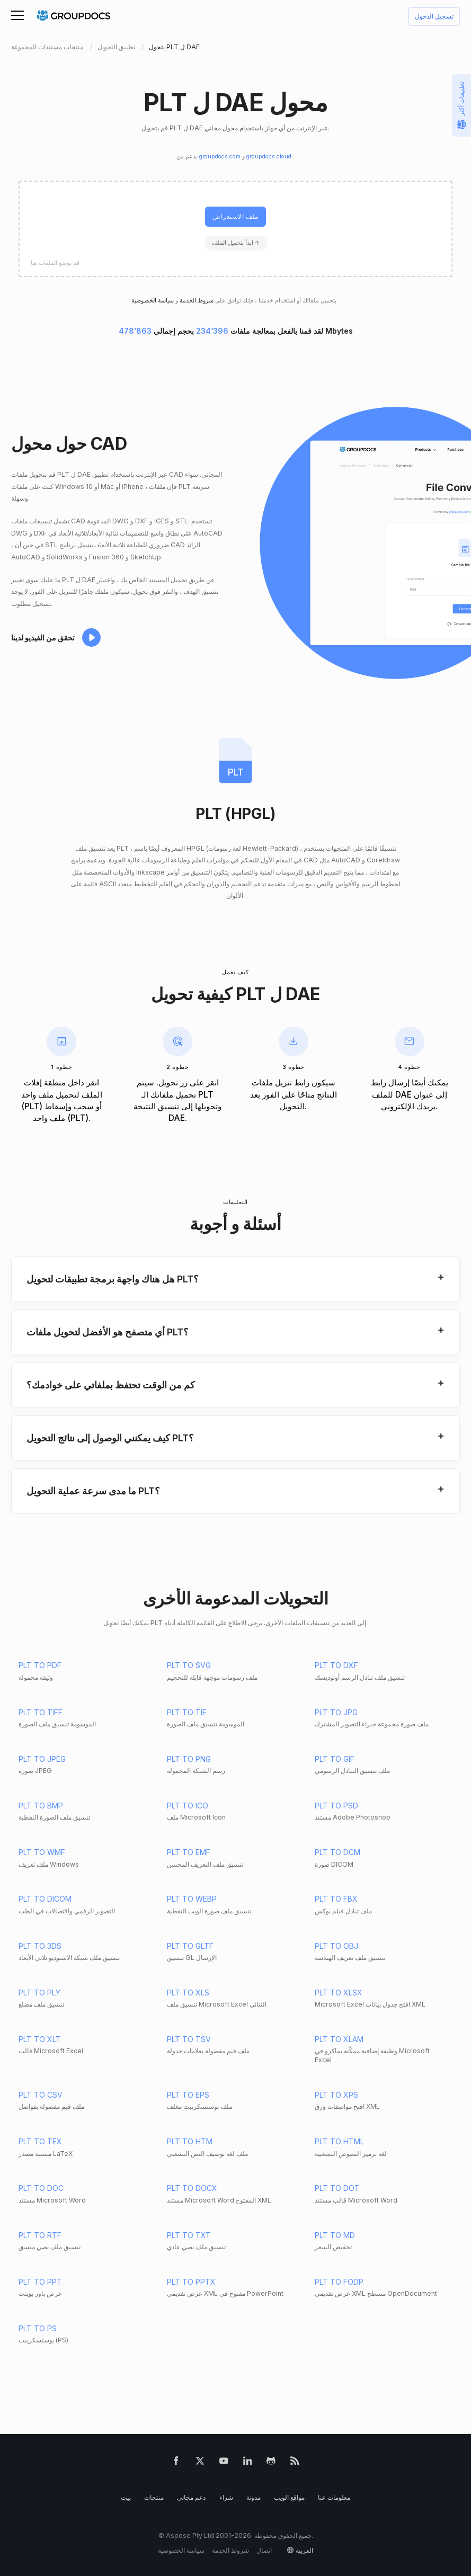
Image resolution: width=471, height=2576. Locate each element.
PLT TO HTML (339, 2141)
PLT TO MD (335, 2235)
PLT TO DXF (336, 1665)
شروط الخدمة (196, 300)
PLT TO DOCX (192, 2187)
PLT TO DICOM (45, 1898)
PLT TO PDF (40, 1665)
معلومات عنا (334, 2497)
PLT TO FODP (339, 2281)
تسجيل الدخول (434, 17)
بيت (126, 2497)
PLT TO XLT (40, 2039)
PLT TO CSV (41, 2094)
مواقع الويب (289, 2497)
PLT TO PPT (40, 2281)
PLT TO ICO (187, 1805)
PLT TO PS (38, 2328)
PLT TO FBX (336, 1898)
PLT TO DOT (337, 2187)
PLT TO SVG (189, 1665)
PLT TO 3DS (40, 1945)
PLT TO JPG (336, 1712)
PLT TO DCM (337, 1852)
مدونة (253, 2497)
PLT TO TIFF (41, 1712)
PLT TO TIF (187, 1712)
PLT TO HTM (189, 2141)
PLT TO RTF (40, 2235)
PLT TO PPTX (191, 2281)
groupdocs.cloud (269, 156)
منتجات (154, 2497)
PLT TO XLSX (338, 1992)
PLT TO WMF (42, 1852)
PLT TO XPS (336, 2094)
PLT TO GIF (334, 1758)
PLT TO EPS (188, 2094)
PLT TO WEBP (192, 1898)
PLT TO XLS (188, 1992)
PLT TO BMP (41, 1805)
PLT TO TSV (189, 2039)
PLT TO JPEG (42, 1758)
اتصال (264, 2550)
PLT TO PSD (336, 1805)
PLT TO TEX (40, 2141)
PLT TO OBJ (336, 1945)
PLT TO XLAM (339, 2039)
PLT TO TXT (189, 2235)
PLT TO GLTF (190, 1945)
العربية (304, 2550)
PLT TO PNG (189, 1758)
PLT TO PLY (39, 1992)
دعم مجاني (191, 2497)
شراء (226, 2497)
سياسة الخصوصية (181, 2550)
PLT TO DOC (41, 2187)
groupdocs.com (220, 156)
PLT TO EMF (188, 1852)
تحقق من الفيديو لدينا (43, 637)
